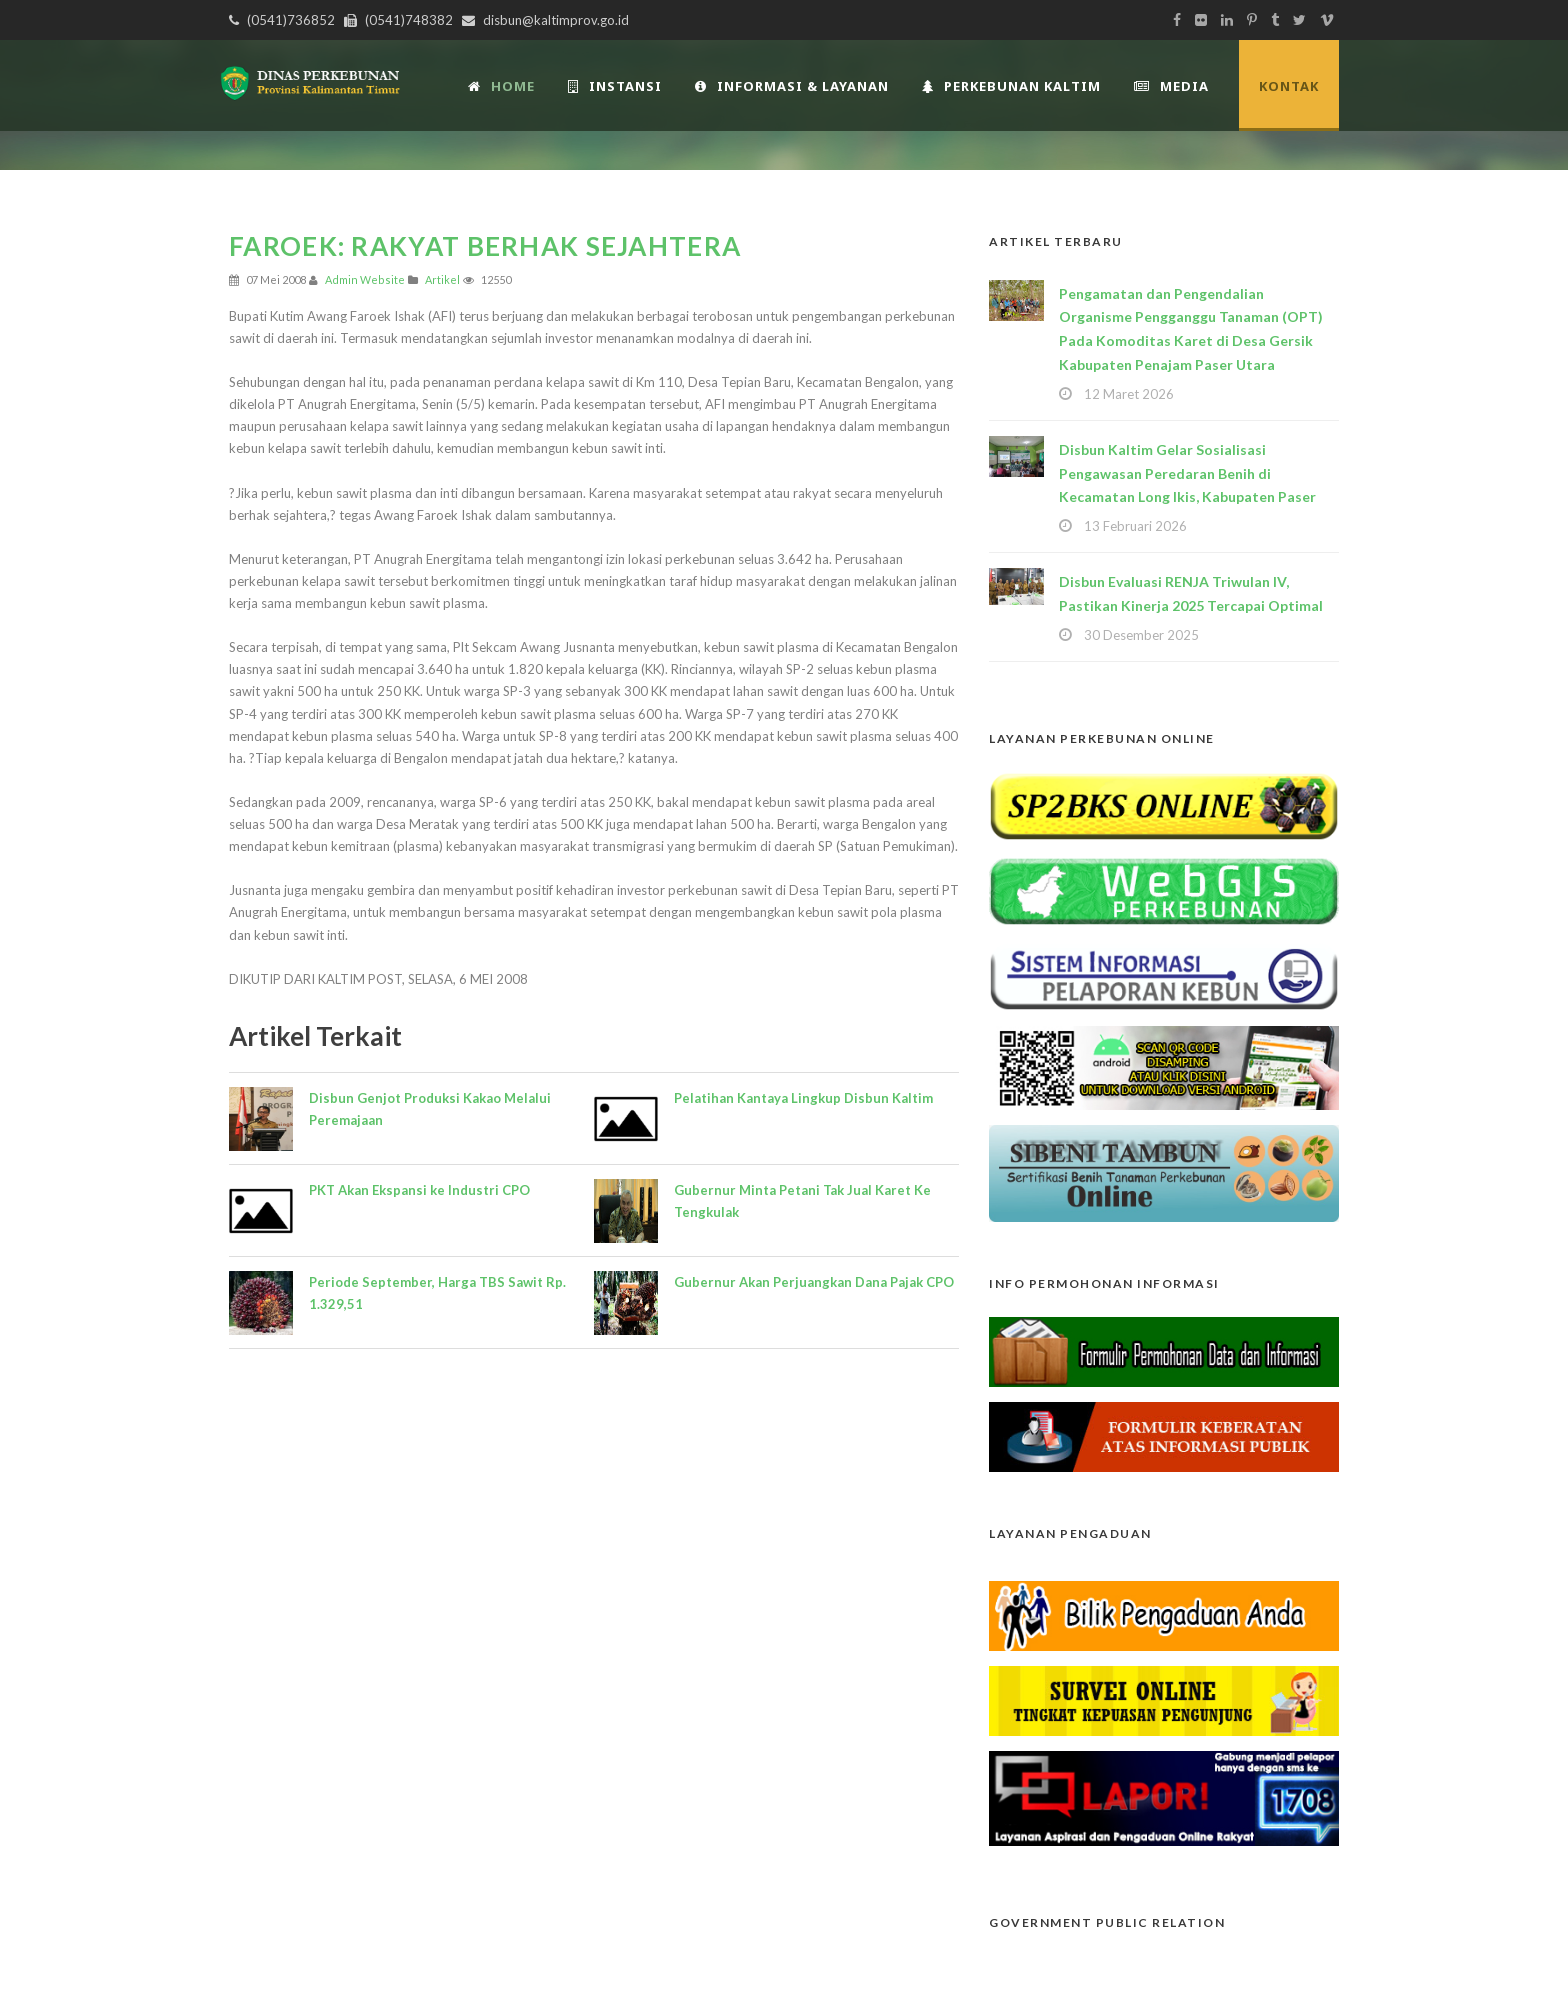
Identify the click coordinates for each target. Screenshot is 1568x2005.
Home (501, 86)
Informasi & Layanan (792, 86)
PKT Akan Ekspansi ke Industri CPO (419, 1190)
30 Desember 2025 (1141, 635)
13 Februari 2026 (1135, 526)
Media (1171, 86)
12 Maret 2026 (1129, 394)
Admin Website (365, 279)
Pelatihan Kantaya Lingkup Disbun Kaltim (803, 1098)
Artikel (442, 279)
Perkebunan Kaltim (1011, 86)
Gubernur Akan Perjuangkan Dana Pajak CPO (814, 1282)
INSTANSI (615, 86)
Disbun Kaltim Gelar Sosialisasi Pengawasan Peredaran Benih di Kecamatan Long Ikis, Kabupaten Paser (1187, 473)
